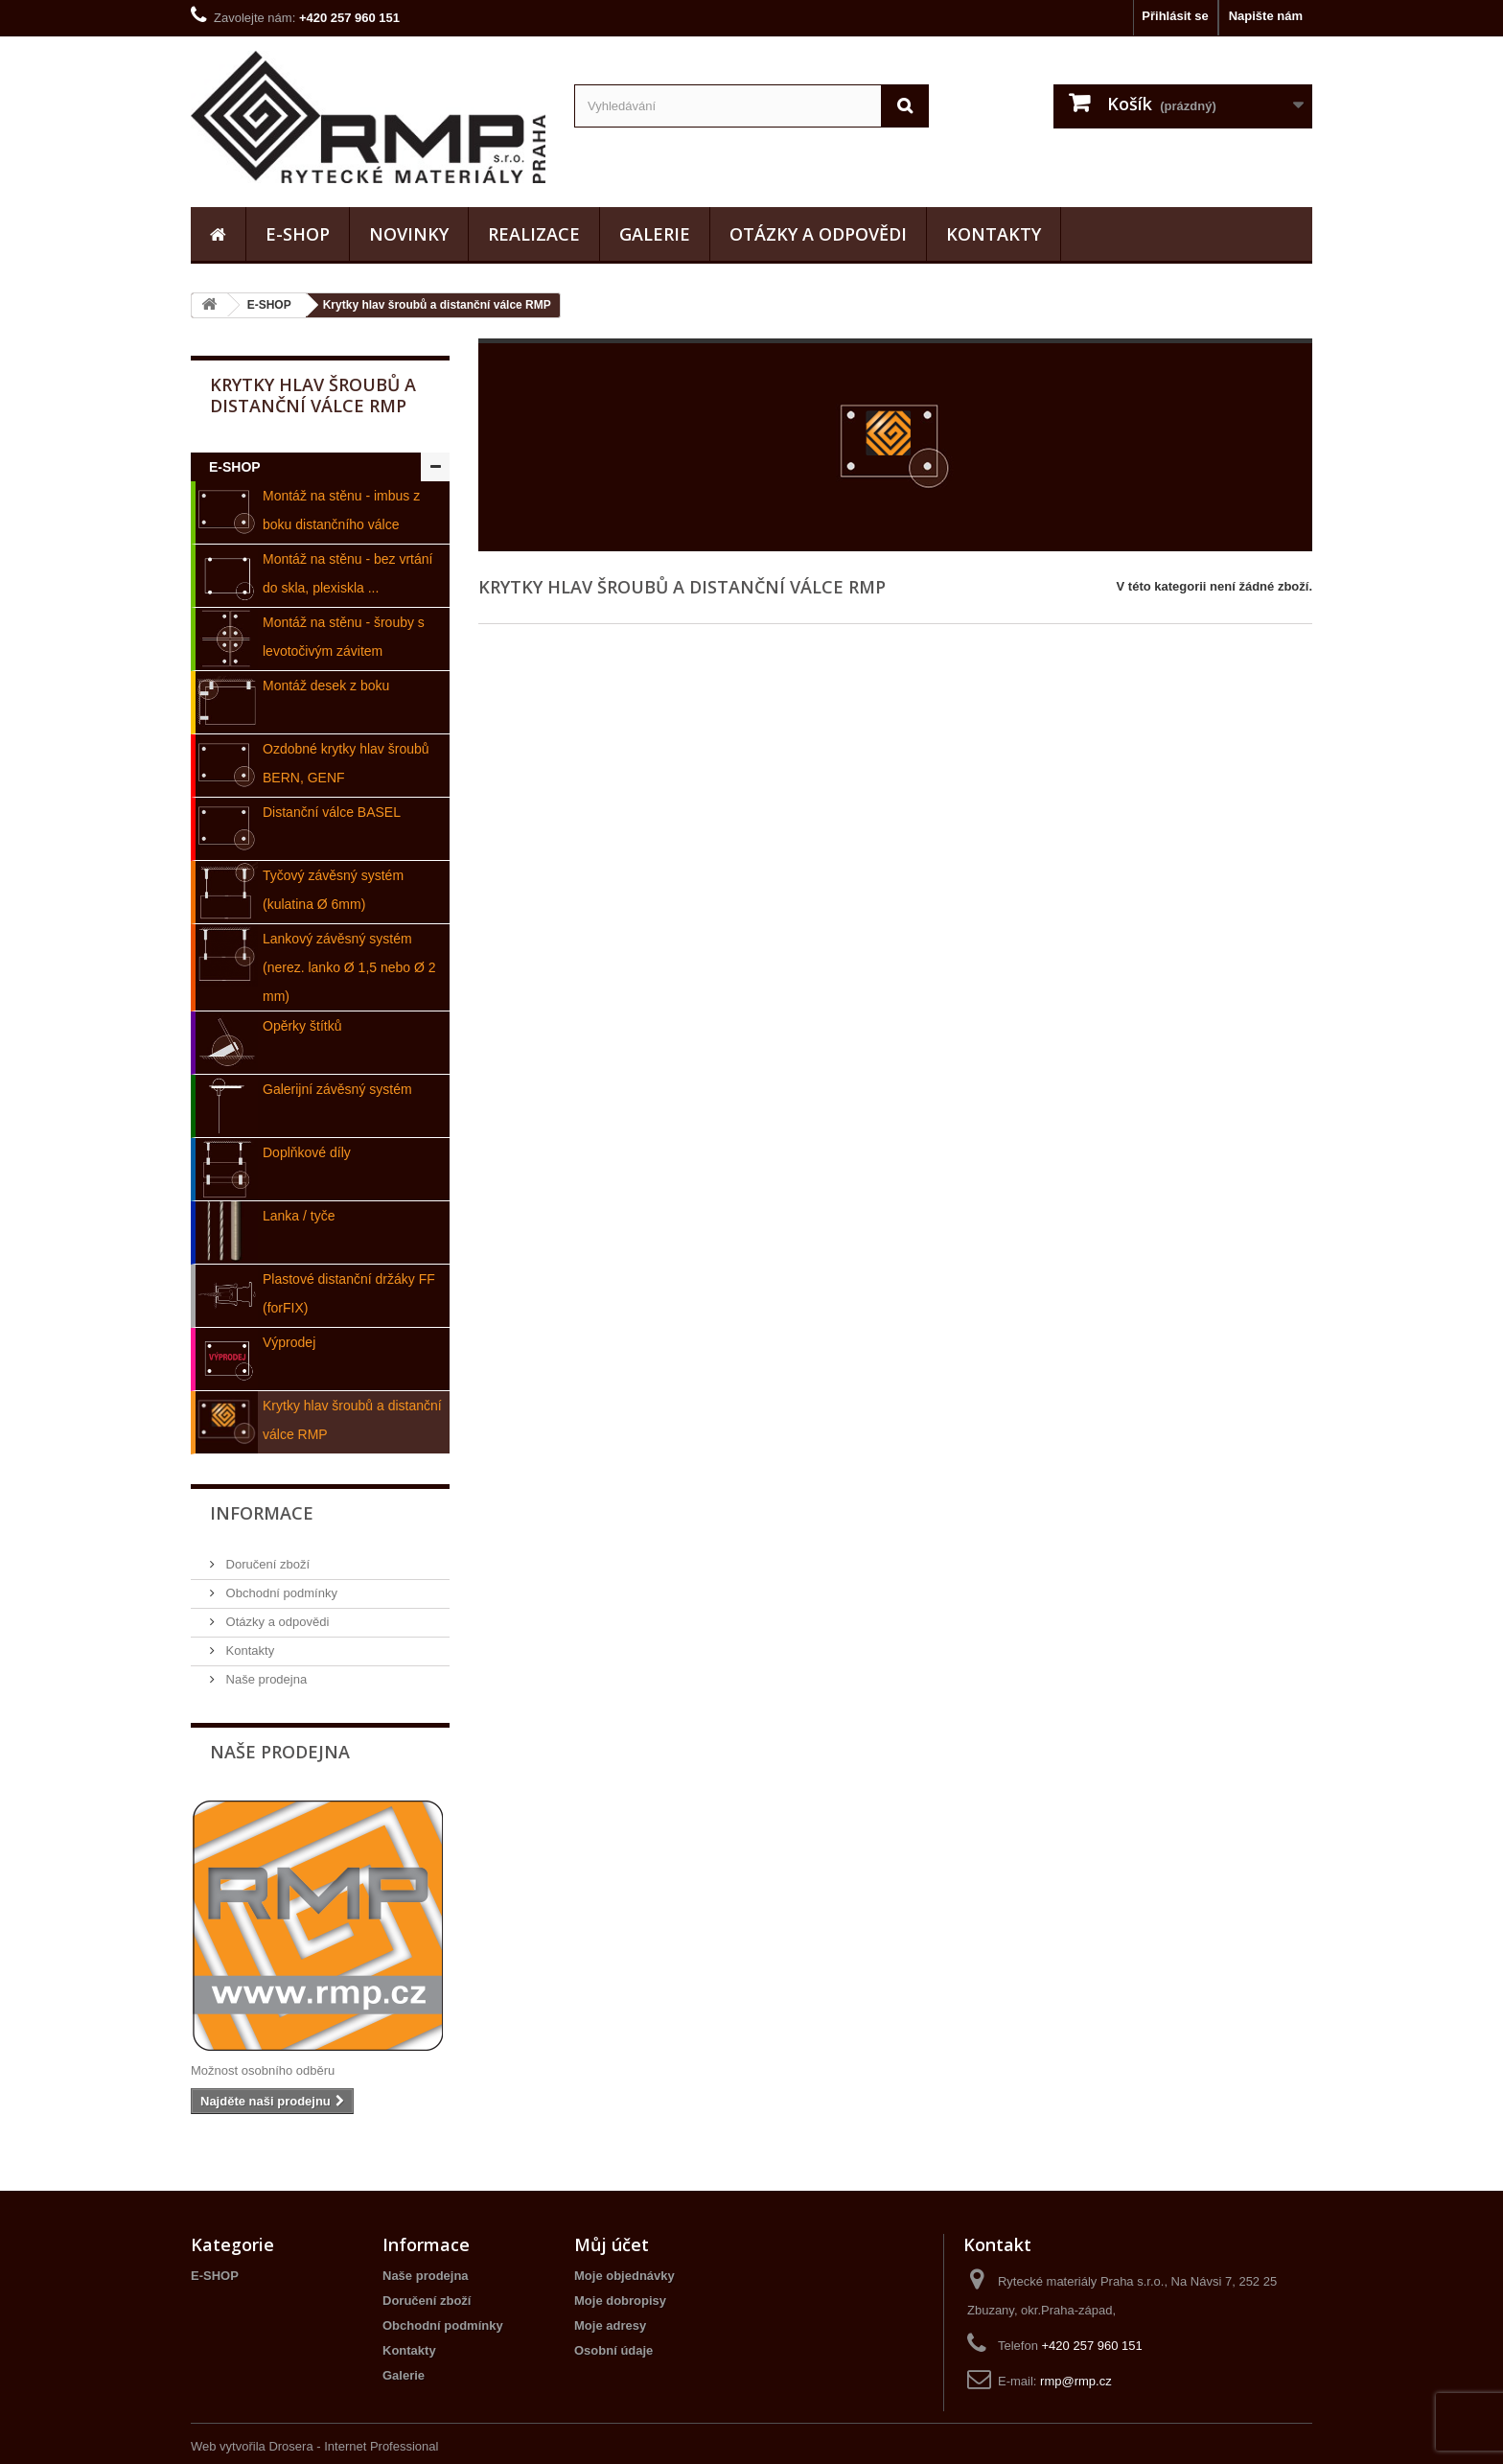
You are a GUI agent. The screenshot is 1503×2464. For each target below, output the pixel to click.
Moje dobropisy (620, 2300)
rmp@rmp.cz (1076, 2381)
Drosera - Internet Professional (353, 2446)
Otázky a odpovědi (818, 233)
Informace (261, 1512)
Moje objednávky (624, 2275)
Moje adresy (610, 2325)
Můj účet (611, 2244)
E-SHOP (298, 233)
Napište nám (1266, 16)
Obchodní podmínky (279, 1593)
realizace (534, 233)
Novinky (409, 233)
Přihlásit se (1175, 16)
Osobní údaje (613, 2350)
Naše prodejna (264, 1679)
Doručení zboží (266, 1564)
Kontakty (993, 233)
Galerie (654, 233)
